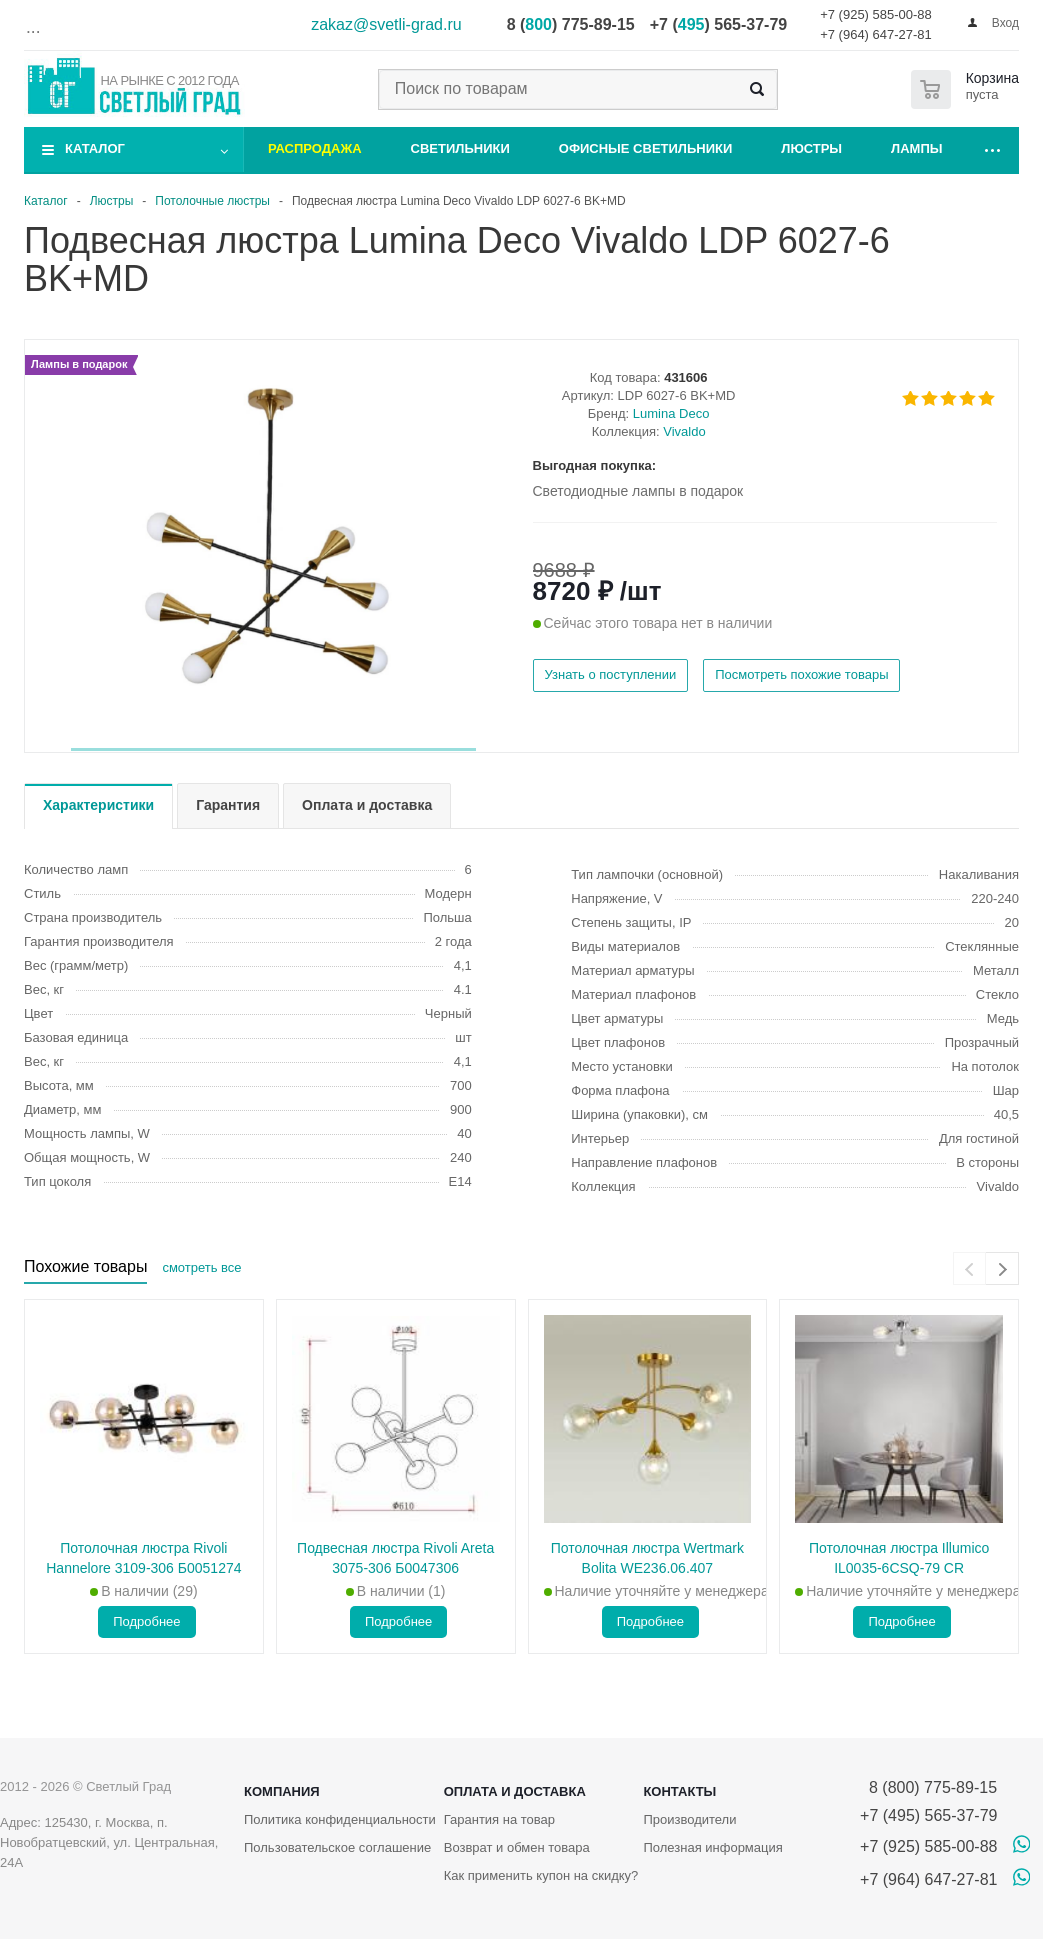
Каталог (95, 148)
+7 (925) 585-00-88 (876, 14)
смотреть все (201, 1267)
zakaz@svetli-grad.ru (386, 24)
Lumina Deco (671, 413)
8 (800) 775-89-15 (928, 1787)
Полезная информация (712, 1847)
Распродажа (315, 148)
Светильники (460, 148)
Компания (282, 1791)
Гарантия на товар (499, 1819)
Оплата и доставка (515, 1791)
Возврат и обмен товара (517, 1847)
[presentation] (969, 1268)
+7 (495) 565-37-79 (928, 1815)
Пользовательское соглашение (337, 1847)
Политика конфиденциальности (340, 1819)
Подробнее (146, 1621)
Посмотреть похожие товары (801, 674)
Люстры (811, 148)
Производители (689, 1819)
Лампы (916, 148)
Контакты (679, 1791)
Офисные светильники (646, 148)
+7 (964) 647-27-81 (876, 34)
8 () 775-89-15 (571, 24)
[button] (273, 749)
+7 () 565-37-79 (718, 24)
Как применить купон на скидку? (541, 1875)
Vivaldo (684, 431)
